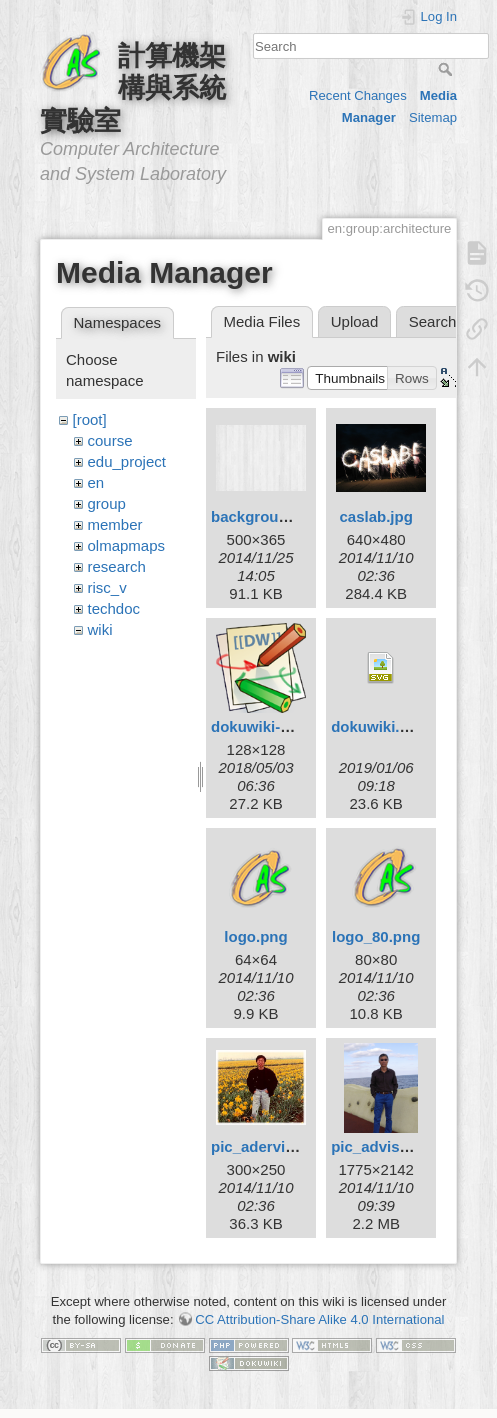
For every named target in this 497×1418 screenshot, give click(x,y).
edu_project (127, 461)
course (110, 440)
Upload (355, 321)
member (115, 524)
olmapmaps (127, 545)
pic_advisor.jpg (385, 1146)
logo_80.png (376, 936)
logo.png (255, 936)
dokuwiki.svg (378, 726)
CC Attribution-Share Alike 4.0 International (319, 1319)
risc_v (107, 587)
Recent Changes (358, 95)
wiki (100, 629)
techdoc (114, 608)
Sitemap (433, 117)
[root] (90, 419)
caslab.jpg (375, 516)
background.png (270, 516)
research (117, 566)
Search (447, 69)
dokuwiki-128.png (274, 726)
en (96, 482)
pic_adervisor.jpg (272, 1146)
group (107, 503)
